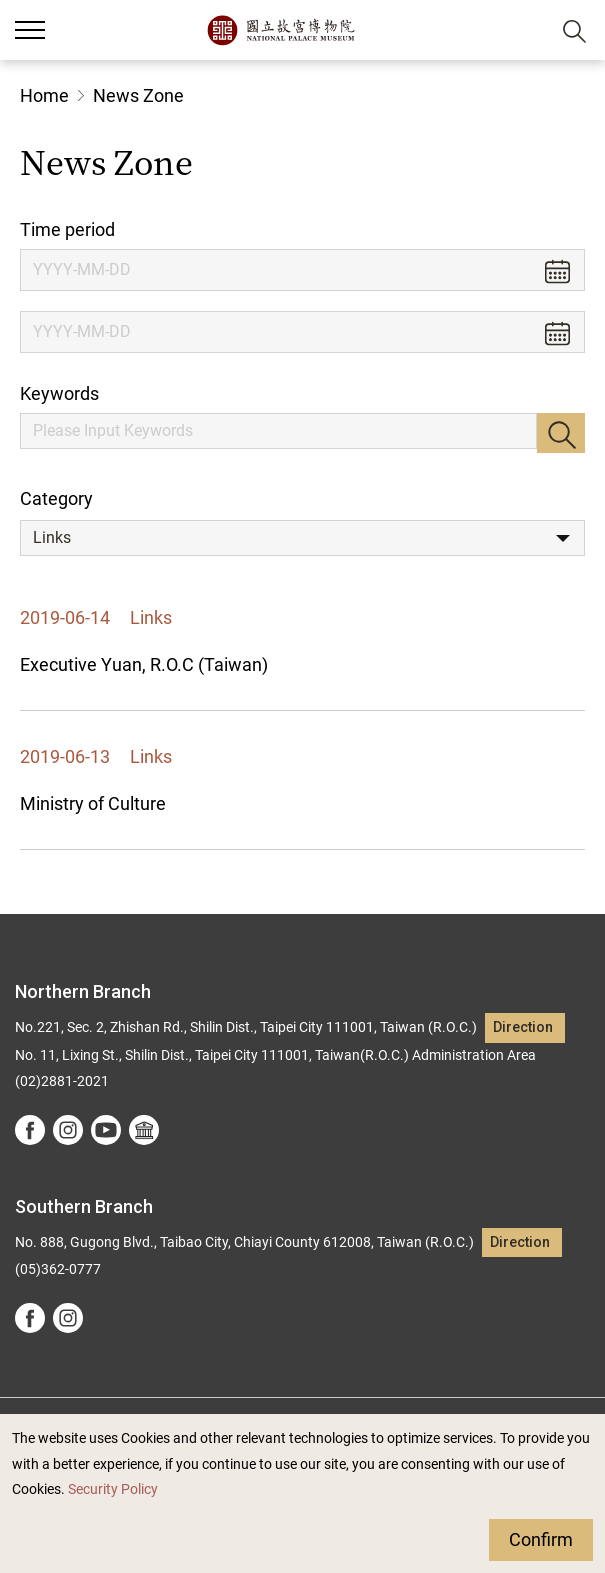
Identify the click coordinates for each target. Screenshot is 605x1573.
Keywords (59, 393)
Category (56, 498)
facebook (30, 1130)
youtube (106, 1130)
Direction (523, 1027)
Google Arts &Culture (144, 1130)
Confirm (541, 1539)
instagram (68, 1130)
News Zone (138, 95)
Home (44, 95)
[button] (525, 30)
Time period (67, 229)
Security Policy (113, 1489)
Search (561, 433)
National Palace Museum (280, 30)
